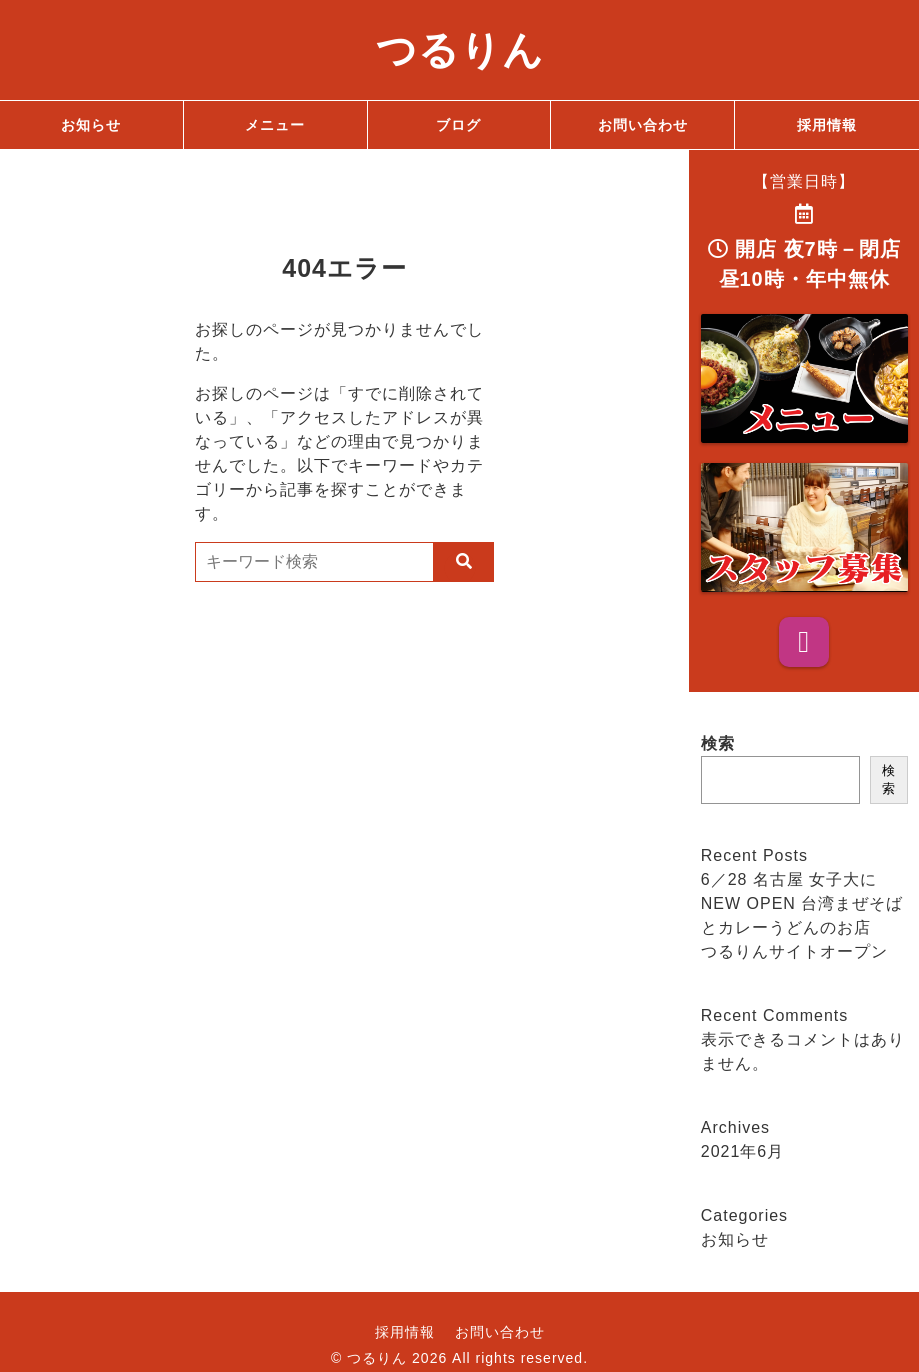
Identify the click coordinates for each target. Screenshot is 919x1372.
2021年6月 (743, 1151)
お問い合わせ (500, 1332)
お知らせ (735, 1239)
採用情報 (405, 1332)
